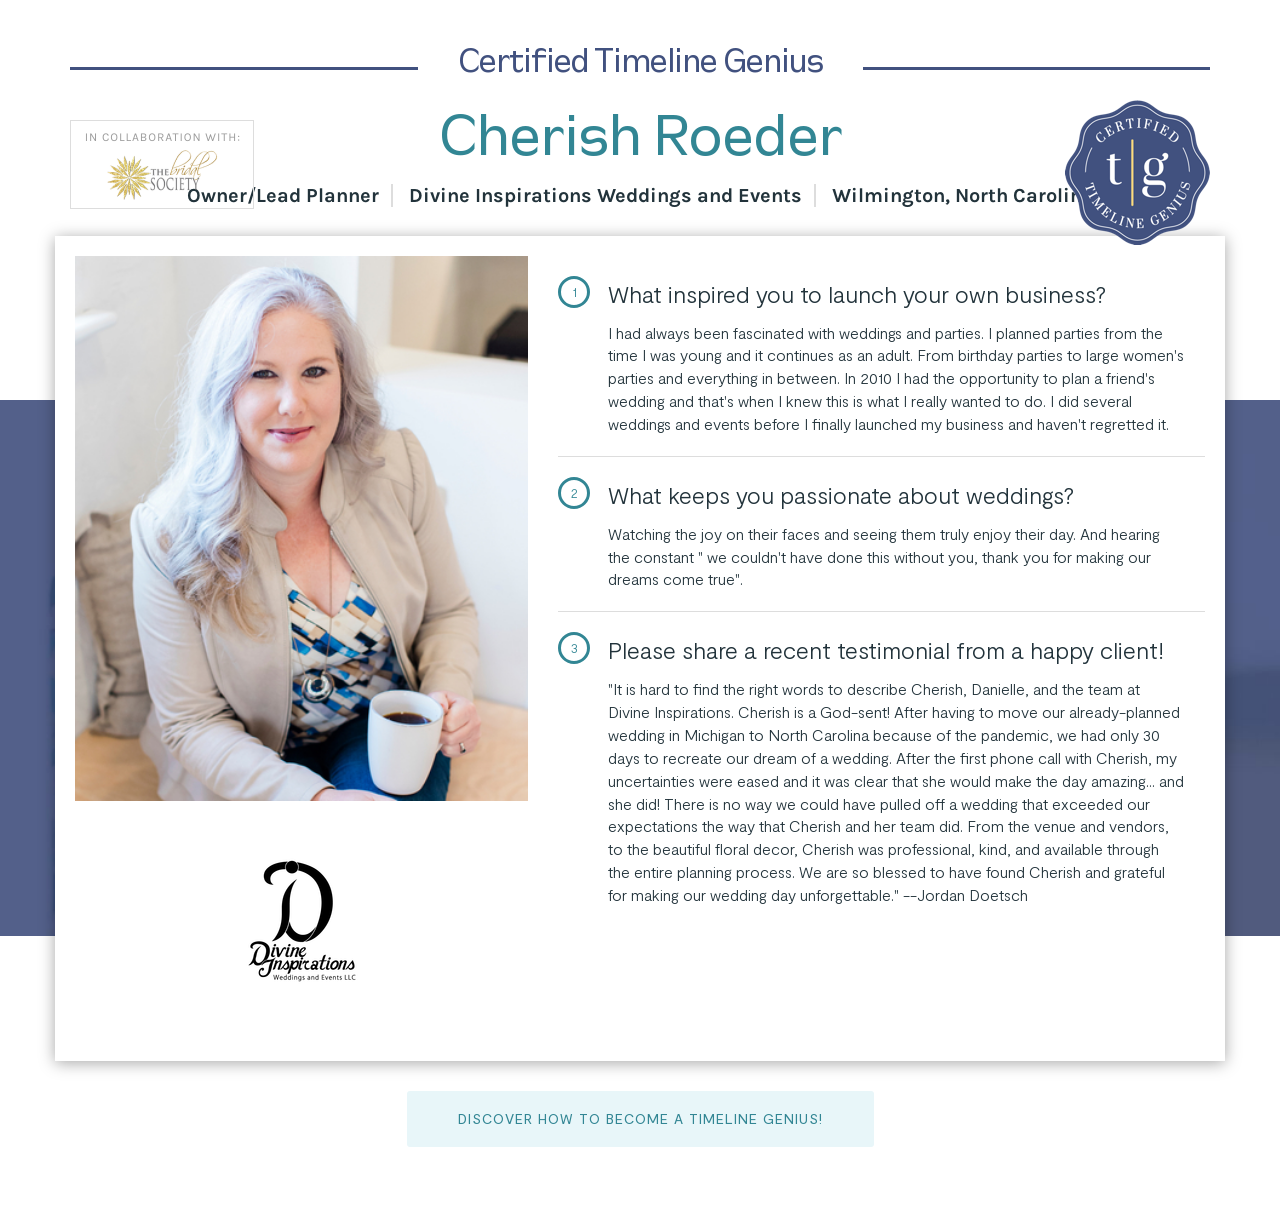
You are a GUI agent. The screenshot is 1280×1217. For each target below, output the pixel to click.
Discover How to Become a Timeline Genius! (640, 1118)
